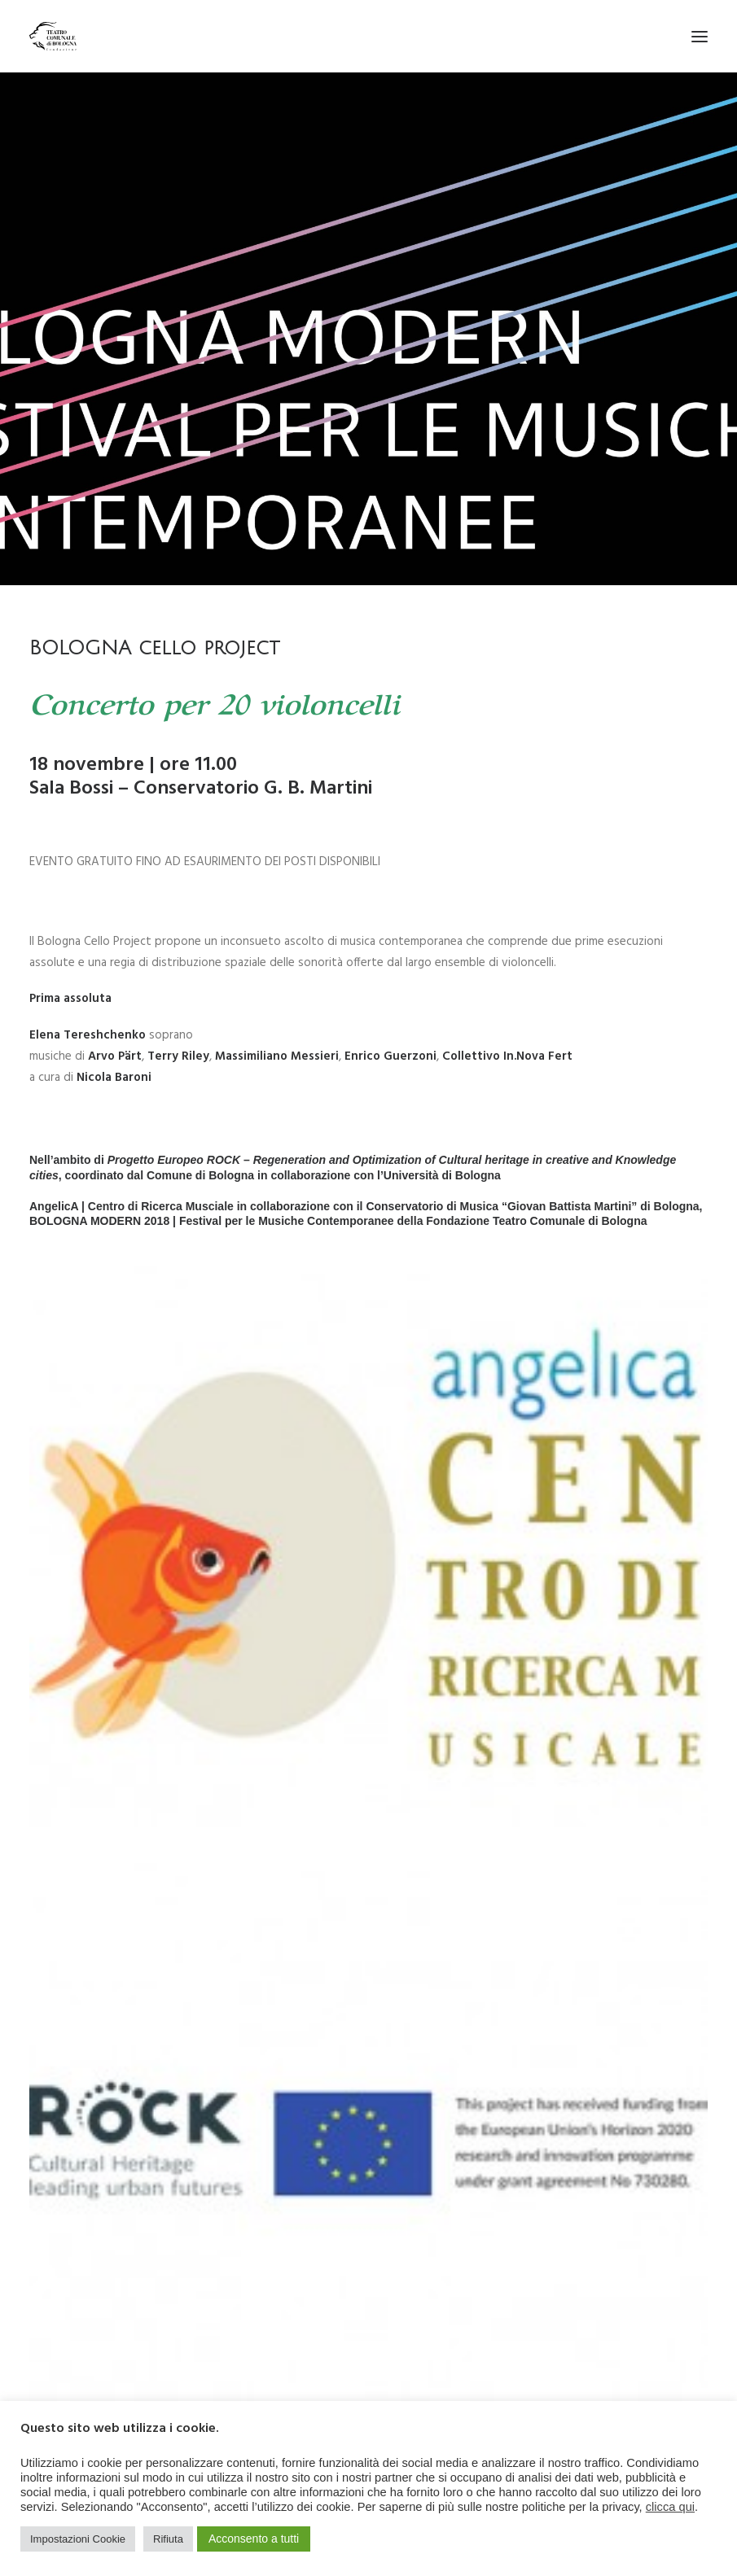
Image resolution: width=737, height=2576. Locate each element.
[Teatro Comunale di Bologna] (53, 36)
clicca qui (670, 2506)
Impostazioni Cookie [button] (77, 2539)
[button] (699, 36)
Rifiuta (168, 2539)
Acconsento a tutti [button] (253, 2538)
